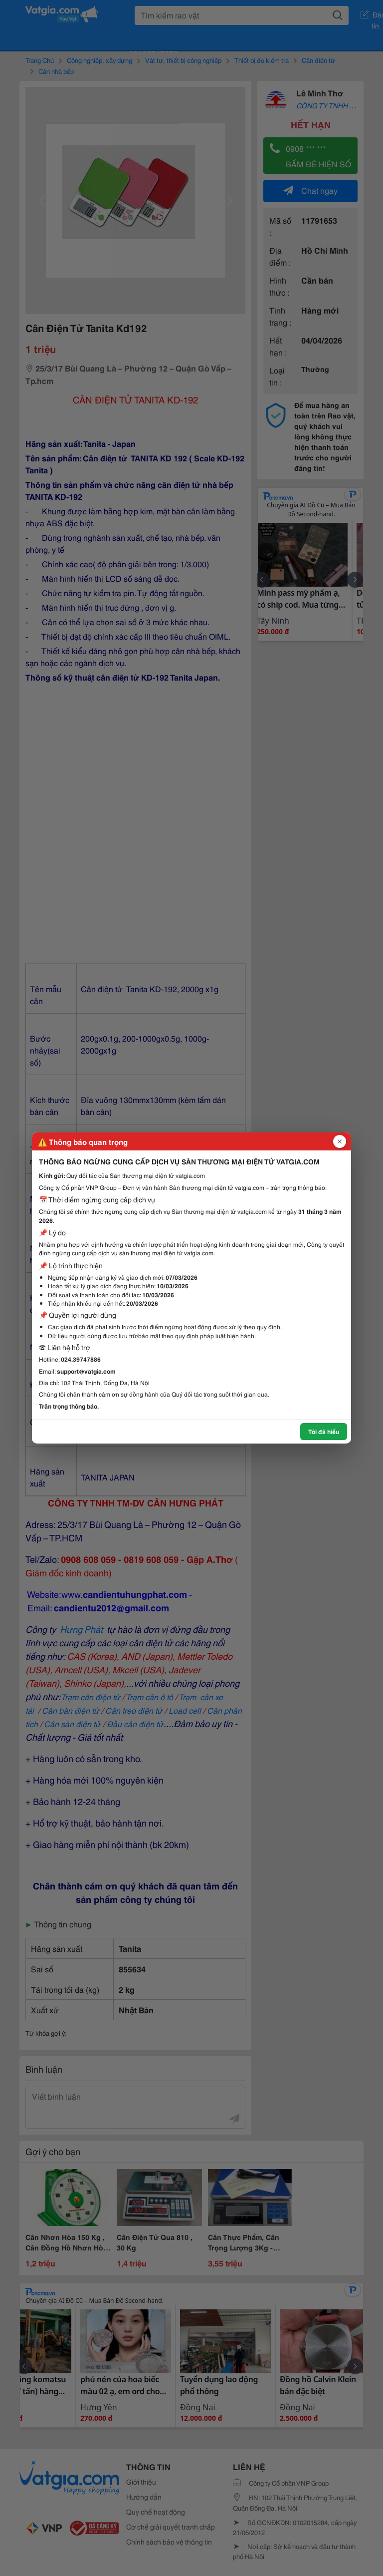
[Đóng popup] (339, 1141)
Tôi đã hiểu (323, 1431)
